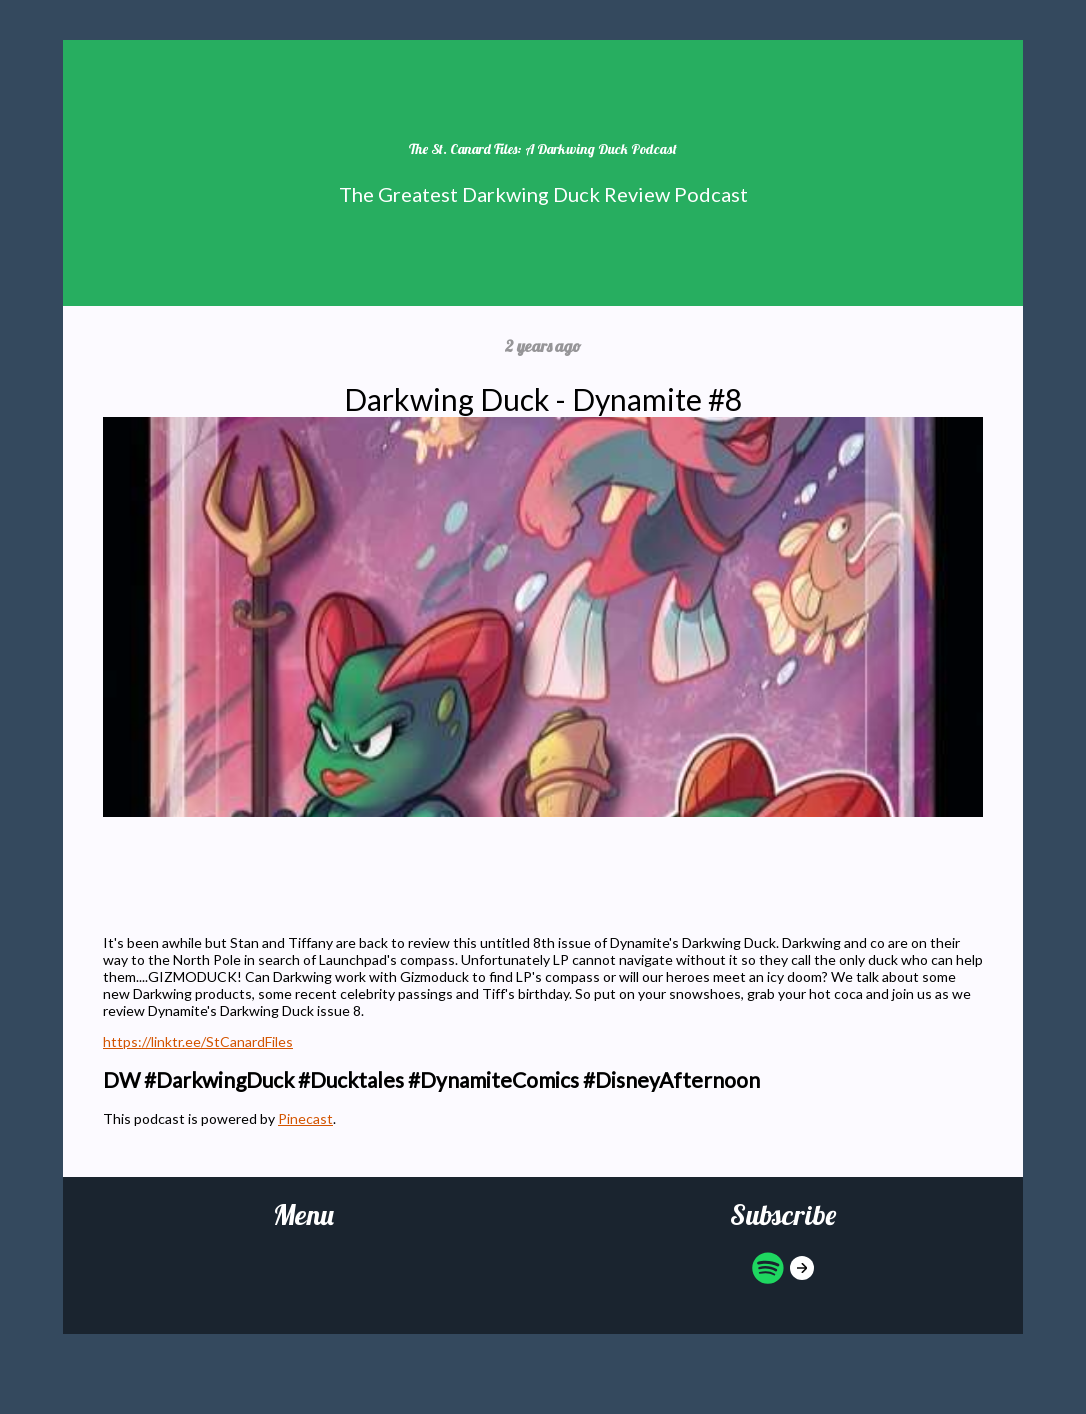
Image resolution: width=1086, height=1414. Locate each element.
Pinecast (305, 1118)
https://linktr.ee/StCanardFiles (198, 1041)
